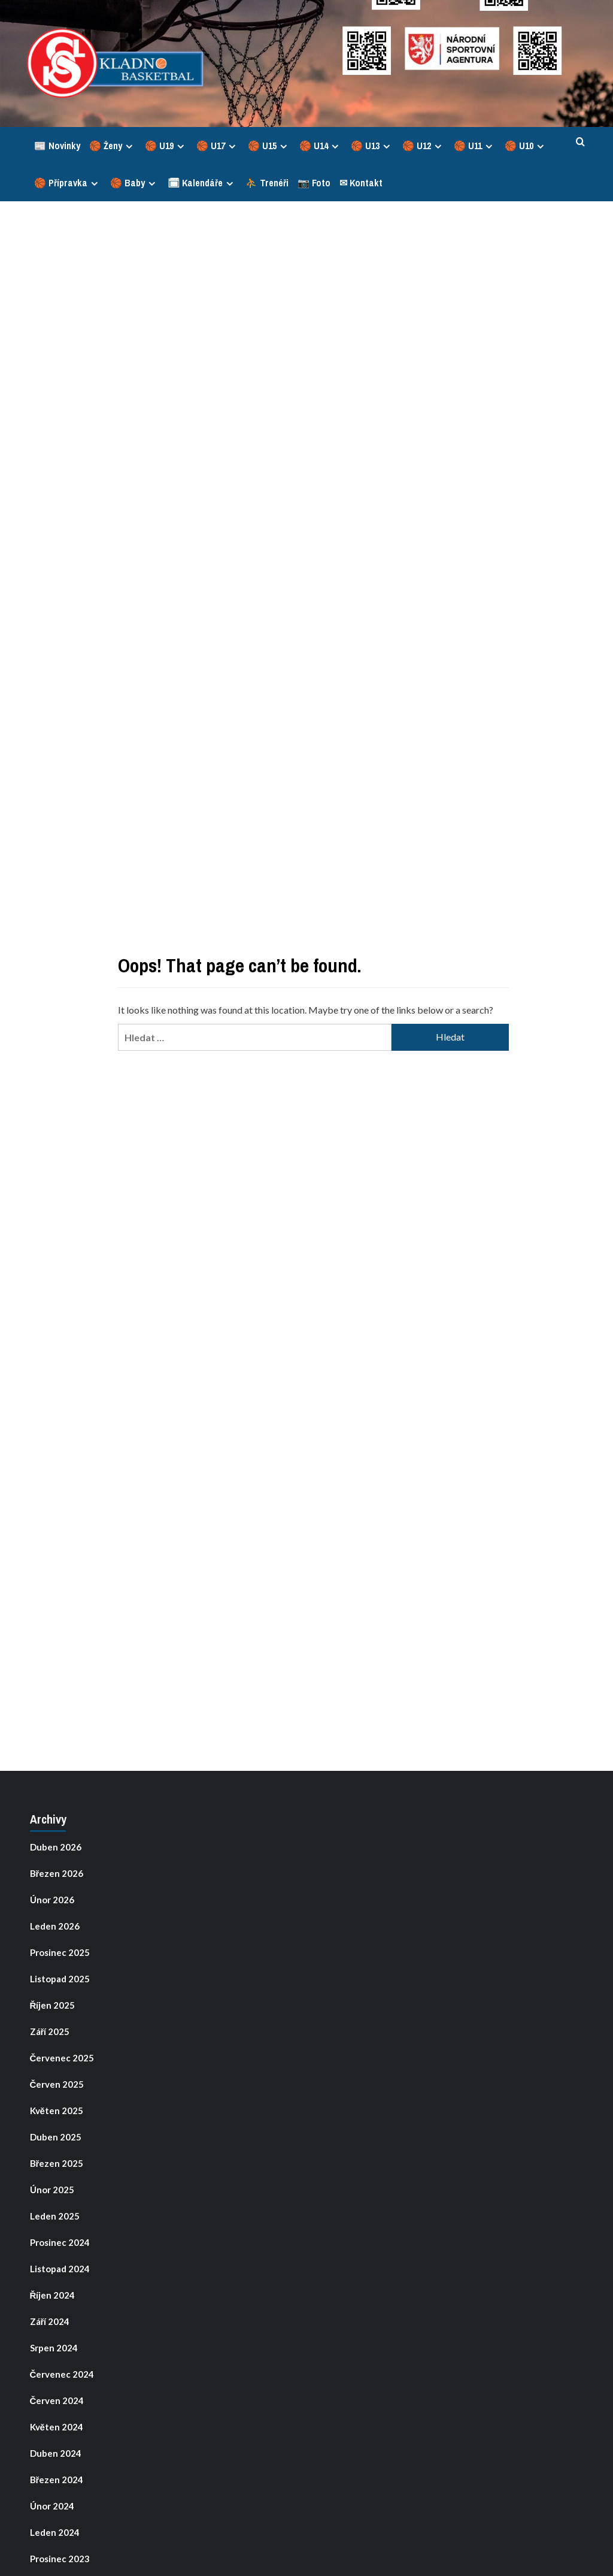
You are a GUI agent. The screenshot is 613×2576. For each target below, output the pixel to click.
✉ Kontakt (361, 182)
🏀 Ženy (112, 145)
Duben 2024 (55, 2453)
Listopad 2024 (60, 2268)
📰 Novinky (57, 145)
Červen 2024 (57, 2400)
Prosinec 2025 (60, 1952)
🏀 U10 (526, 145)
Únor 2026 (52, 1899)
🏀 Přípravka (67, 182)
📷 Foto (314, 182)
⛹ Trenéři (267, 182)
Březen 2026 (57, 1873)
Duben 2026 (55, 1847)
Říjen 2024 (52, 2295)
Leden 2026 (55, 1926)
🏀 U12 (423, 145)
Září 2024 (50, 2321)
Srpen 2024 (54, 2347)
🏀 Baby (134, 182)
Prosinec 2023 (60, 2558)
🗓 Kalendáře (202, 182)
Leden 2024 (55, 2532)
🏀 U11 (475, 145)
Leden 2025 (55, 2216)
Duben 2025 (55, 2136)
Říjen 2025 (52, 2005)
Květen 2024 (56, 2426)
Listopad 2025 (60, 1978)
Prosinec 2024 (60, 2242)
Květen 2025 (56, 2110)
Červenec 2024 (62, 2374)
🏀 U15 (269, 145)
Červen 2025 (57, 2084)
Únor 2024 (52, 2506)
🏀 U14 (320, 145)
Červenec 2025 (62, 2057)
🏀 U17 (217, 145)
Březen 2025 (57, 2163)
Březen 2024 (57, 2479)
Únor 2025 (52, 2189)
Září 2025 (50, 2031)
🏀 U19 (166, 145)
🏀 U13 (372, 145)
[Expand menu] (129, 146)
